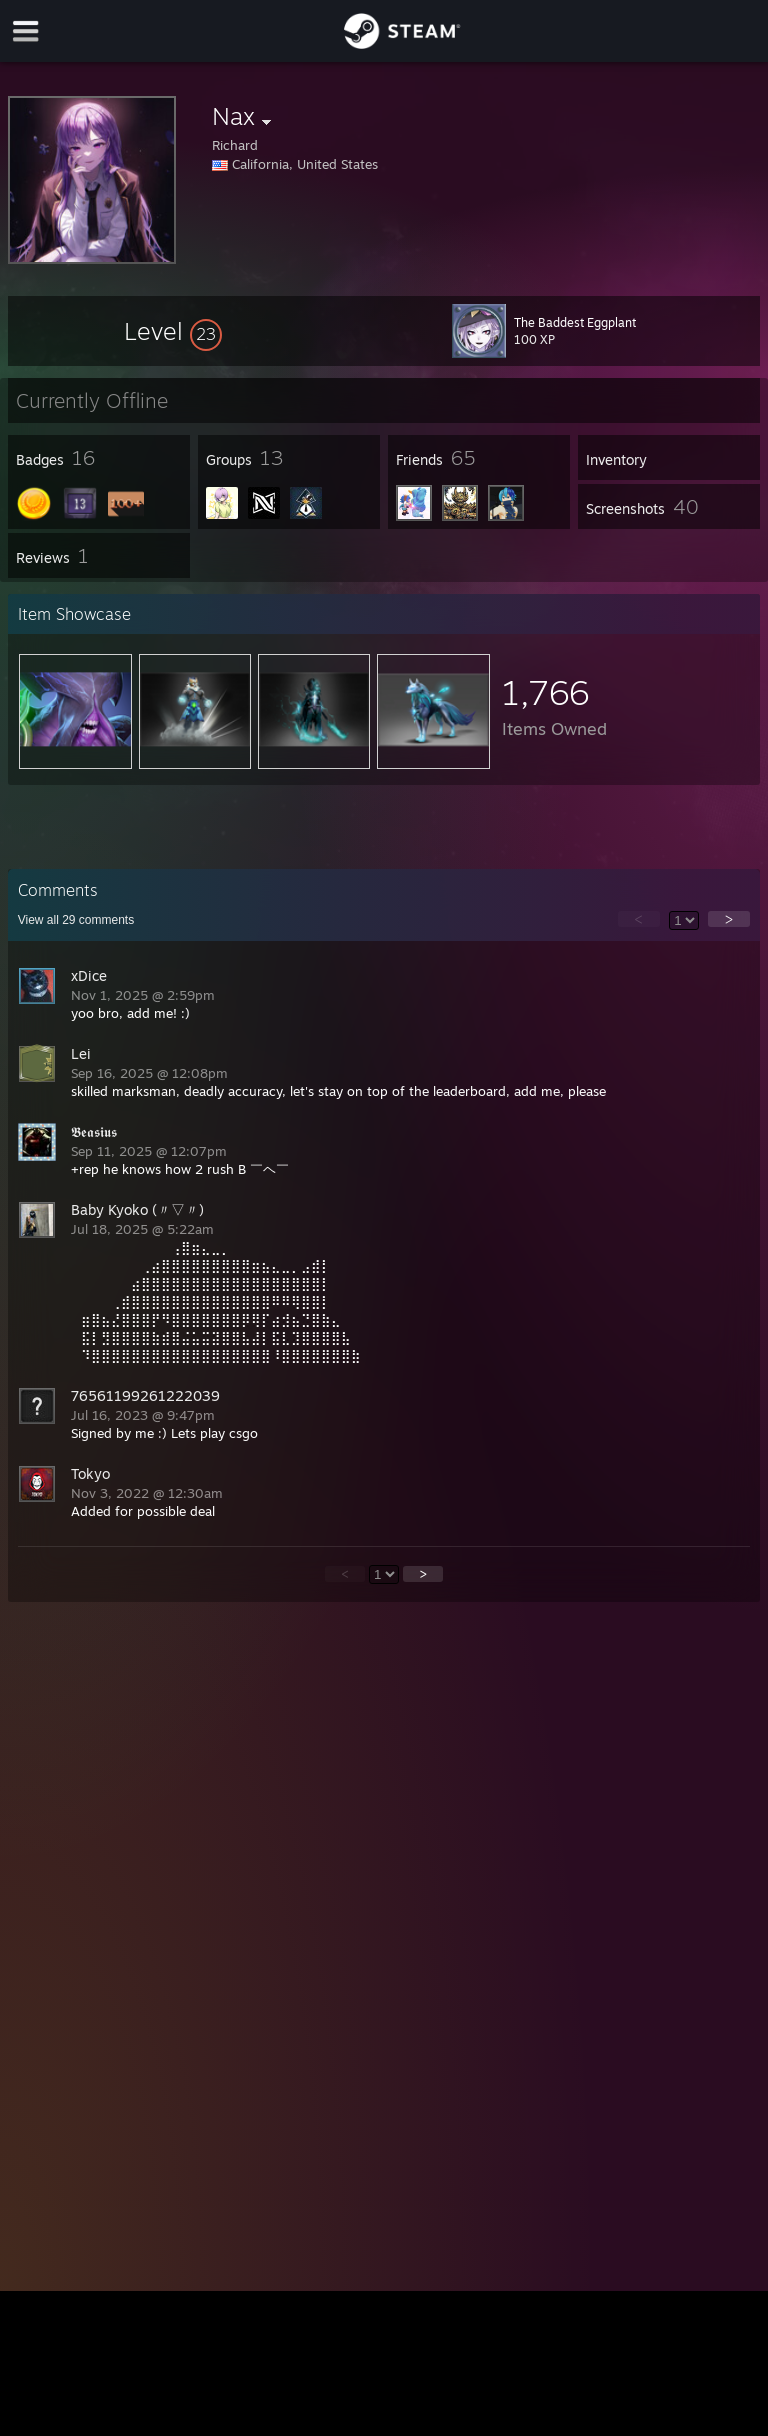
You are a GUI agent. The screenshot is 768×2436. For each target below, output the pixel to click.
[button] (173, 331)
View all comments (76, 920)
